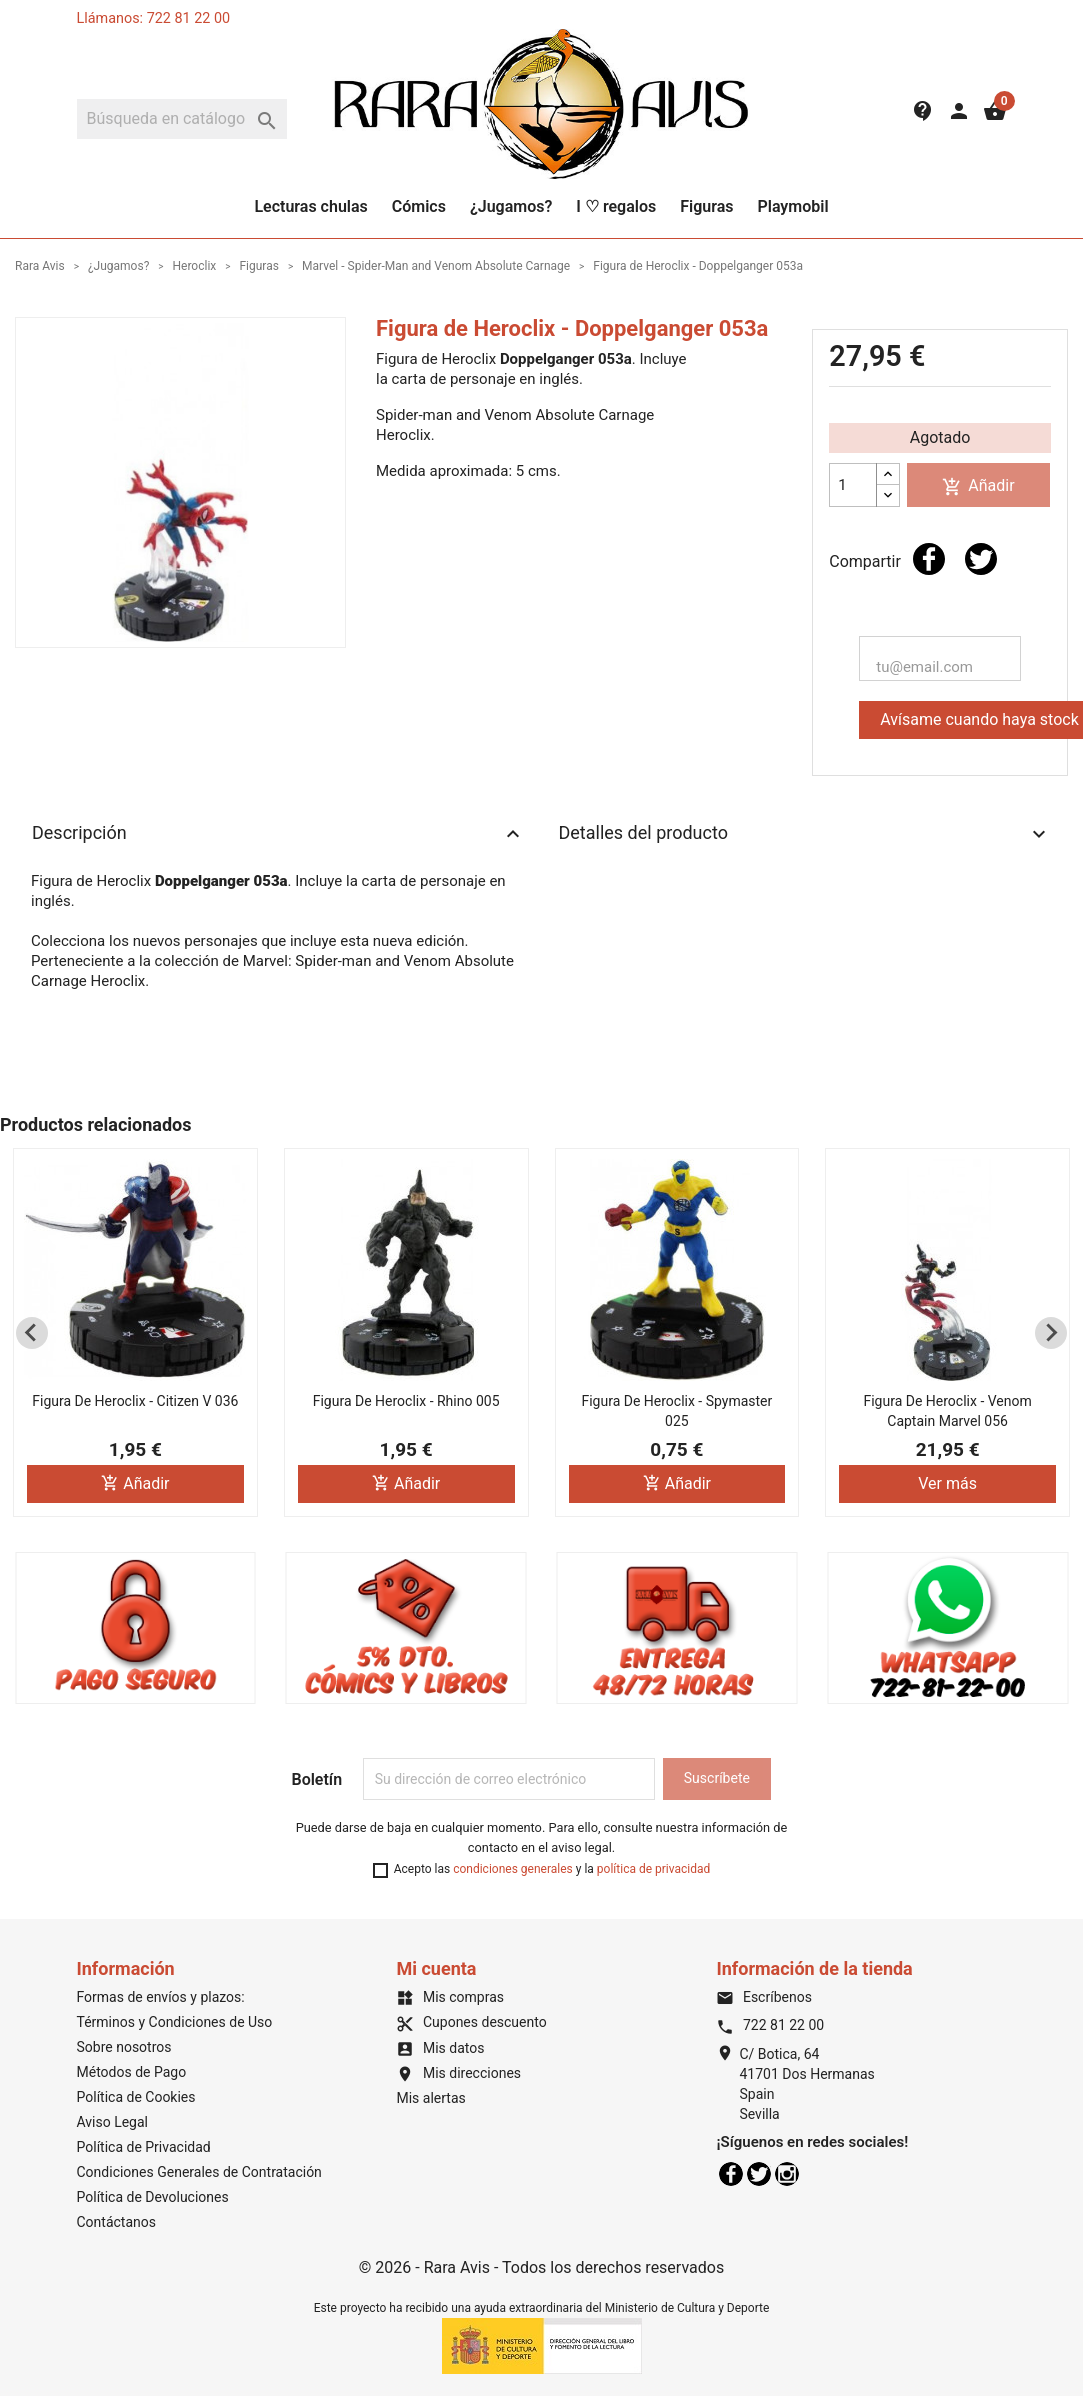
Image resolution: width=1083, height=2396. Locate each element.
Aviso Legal (113, 2122)
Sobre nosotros (124, 2047)
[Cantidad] (853, 485)
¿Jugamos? (511, 206)
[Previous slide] (32, 1333)
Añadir (978, 486)
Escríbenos (763, 1997)
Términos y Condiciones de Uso (175, 2022)
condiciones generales (513, 1869)
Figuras (706, 206)
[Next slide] (1051, 1333)
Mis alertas (430, 2098)
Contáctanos (117, 2222)
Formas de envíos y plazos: (161, 1997)
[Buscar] (182, 119)
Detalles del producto (805, 834)
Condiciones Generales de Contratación (199, 2172)
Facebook (731, 2174)
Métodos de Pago (132, 2072)
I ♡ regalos (616, 206)
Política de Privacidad (144, 2147)
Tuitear (981, 559)
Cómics (419, 206)
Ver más (947, 1483)
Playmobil (792, 206)
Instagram (787, 2174)
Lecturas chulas (310, 206)
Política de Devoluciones (153, 2197)
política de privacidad (653, 1869)
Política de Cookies (136, 2097)
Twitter (759, 2174)
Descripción (278, 834)
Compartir (929, 559)
